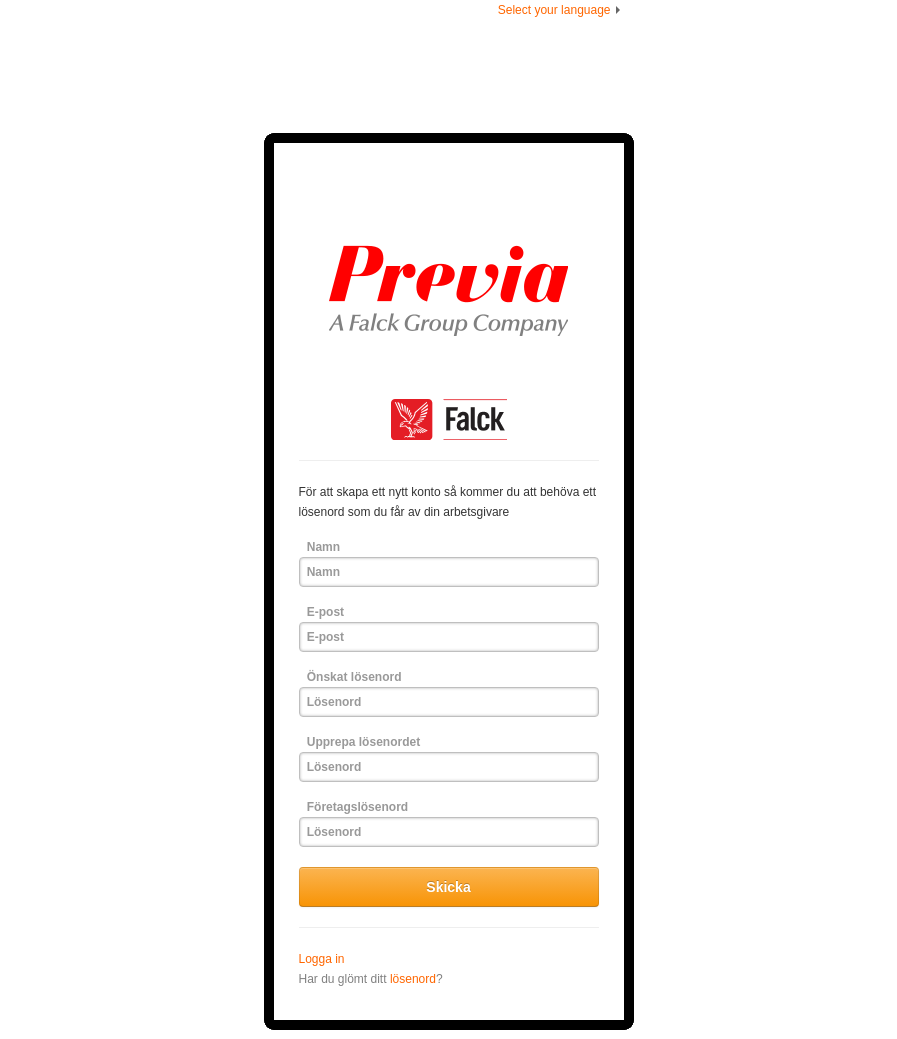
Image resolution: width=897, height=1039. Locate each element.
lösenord (413, 979)
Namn (323, 547)
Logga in (322, 959)
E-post (325, 612)
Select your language (561, 10)
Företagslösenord (357, 807)
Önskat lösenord (354, 677)
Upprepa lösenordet (363, 742)
